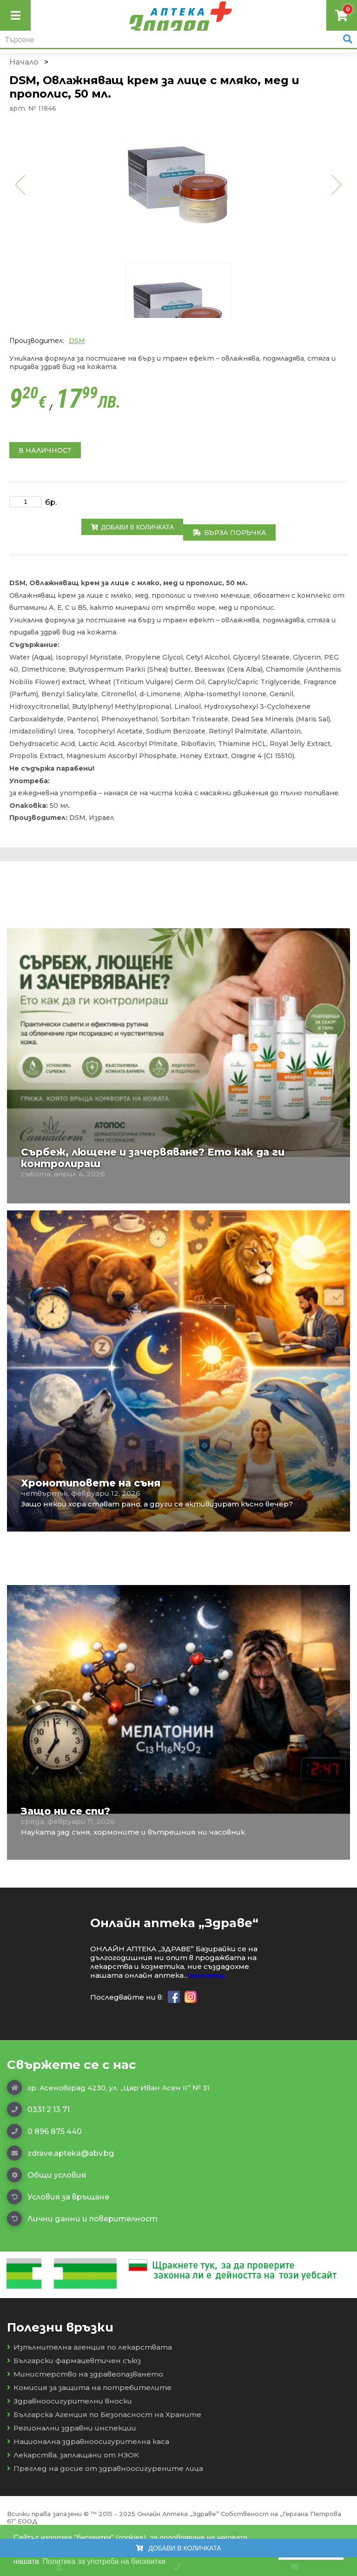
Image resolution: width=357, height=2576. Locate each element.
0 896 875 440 (44, 2131)
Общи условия (46, 2174)
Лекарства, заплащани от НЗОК (73, 2455)
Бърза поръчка (229, 532)
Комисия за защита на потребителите (89, 2387)
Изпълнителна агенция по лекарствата (89, 2347)
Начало (24, 62)
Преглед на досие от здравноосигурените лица (105, 2468)
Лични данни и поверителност (82, 2218)
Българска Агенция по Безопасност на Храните (104, 2414)
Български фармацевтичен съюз (74, 2360)
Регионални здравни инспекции (71, 2428)
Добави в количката (132, 527)
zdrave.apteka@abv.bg (60, 2153)
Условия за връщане (58, 2196)
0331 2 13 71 (38, 2109)
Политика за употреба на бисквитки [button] (104, 2561)
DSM (77, 341)
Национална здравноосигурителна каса (88, 2441)
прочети (206, 1975)
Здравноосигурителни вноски (69, 2401)
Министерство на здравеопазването (85, 2374)
